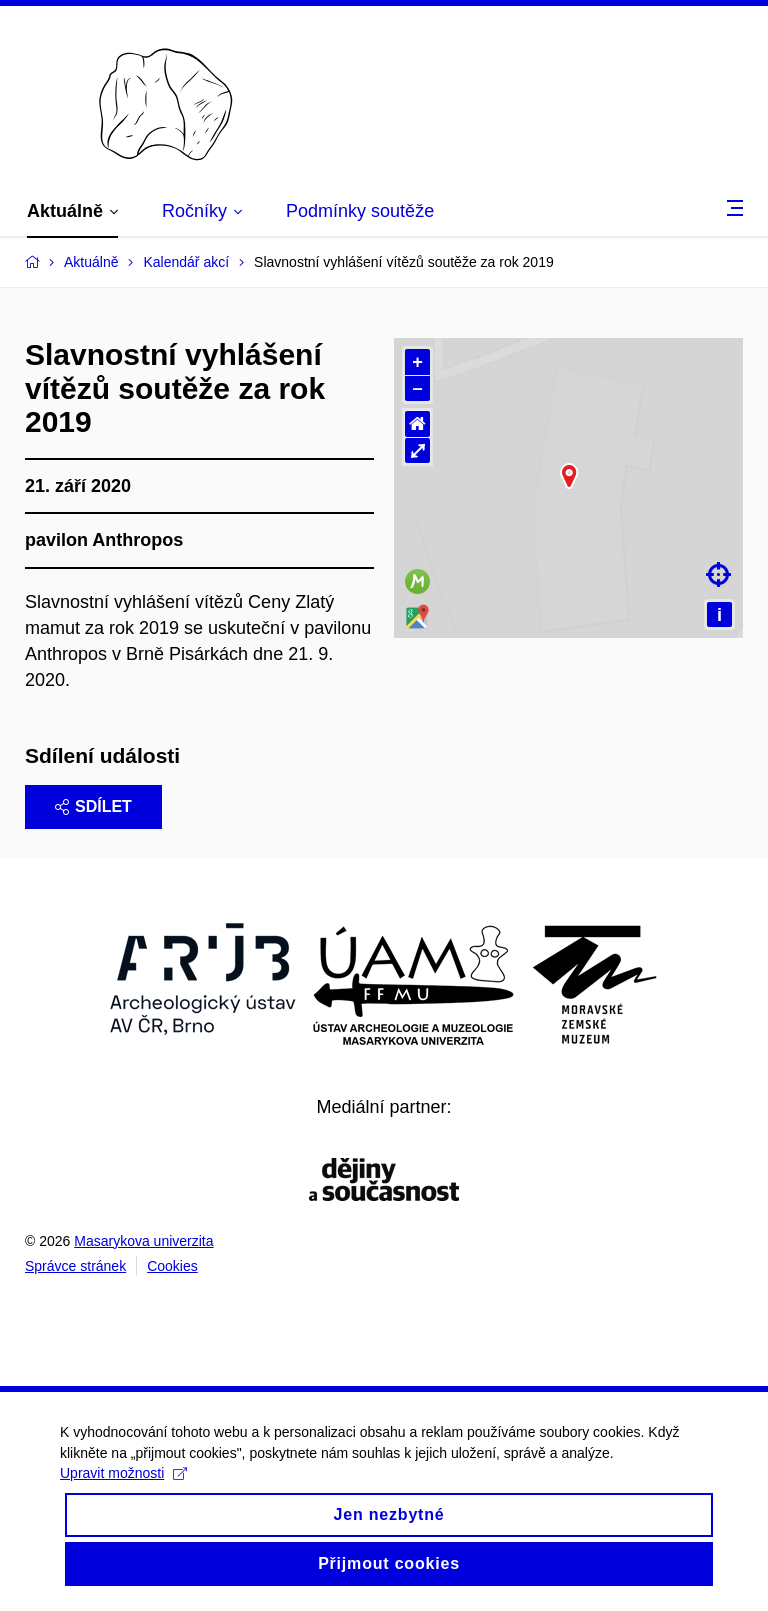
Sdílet (93, 806)
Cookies (172, 1266)
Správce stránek (75, 1266)
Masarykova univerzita (143, 1241)
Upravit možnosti (123, 1501)
